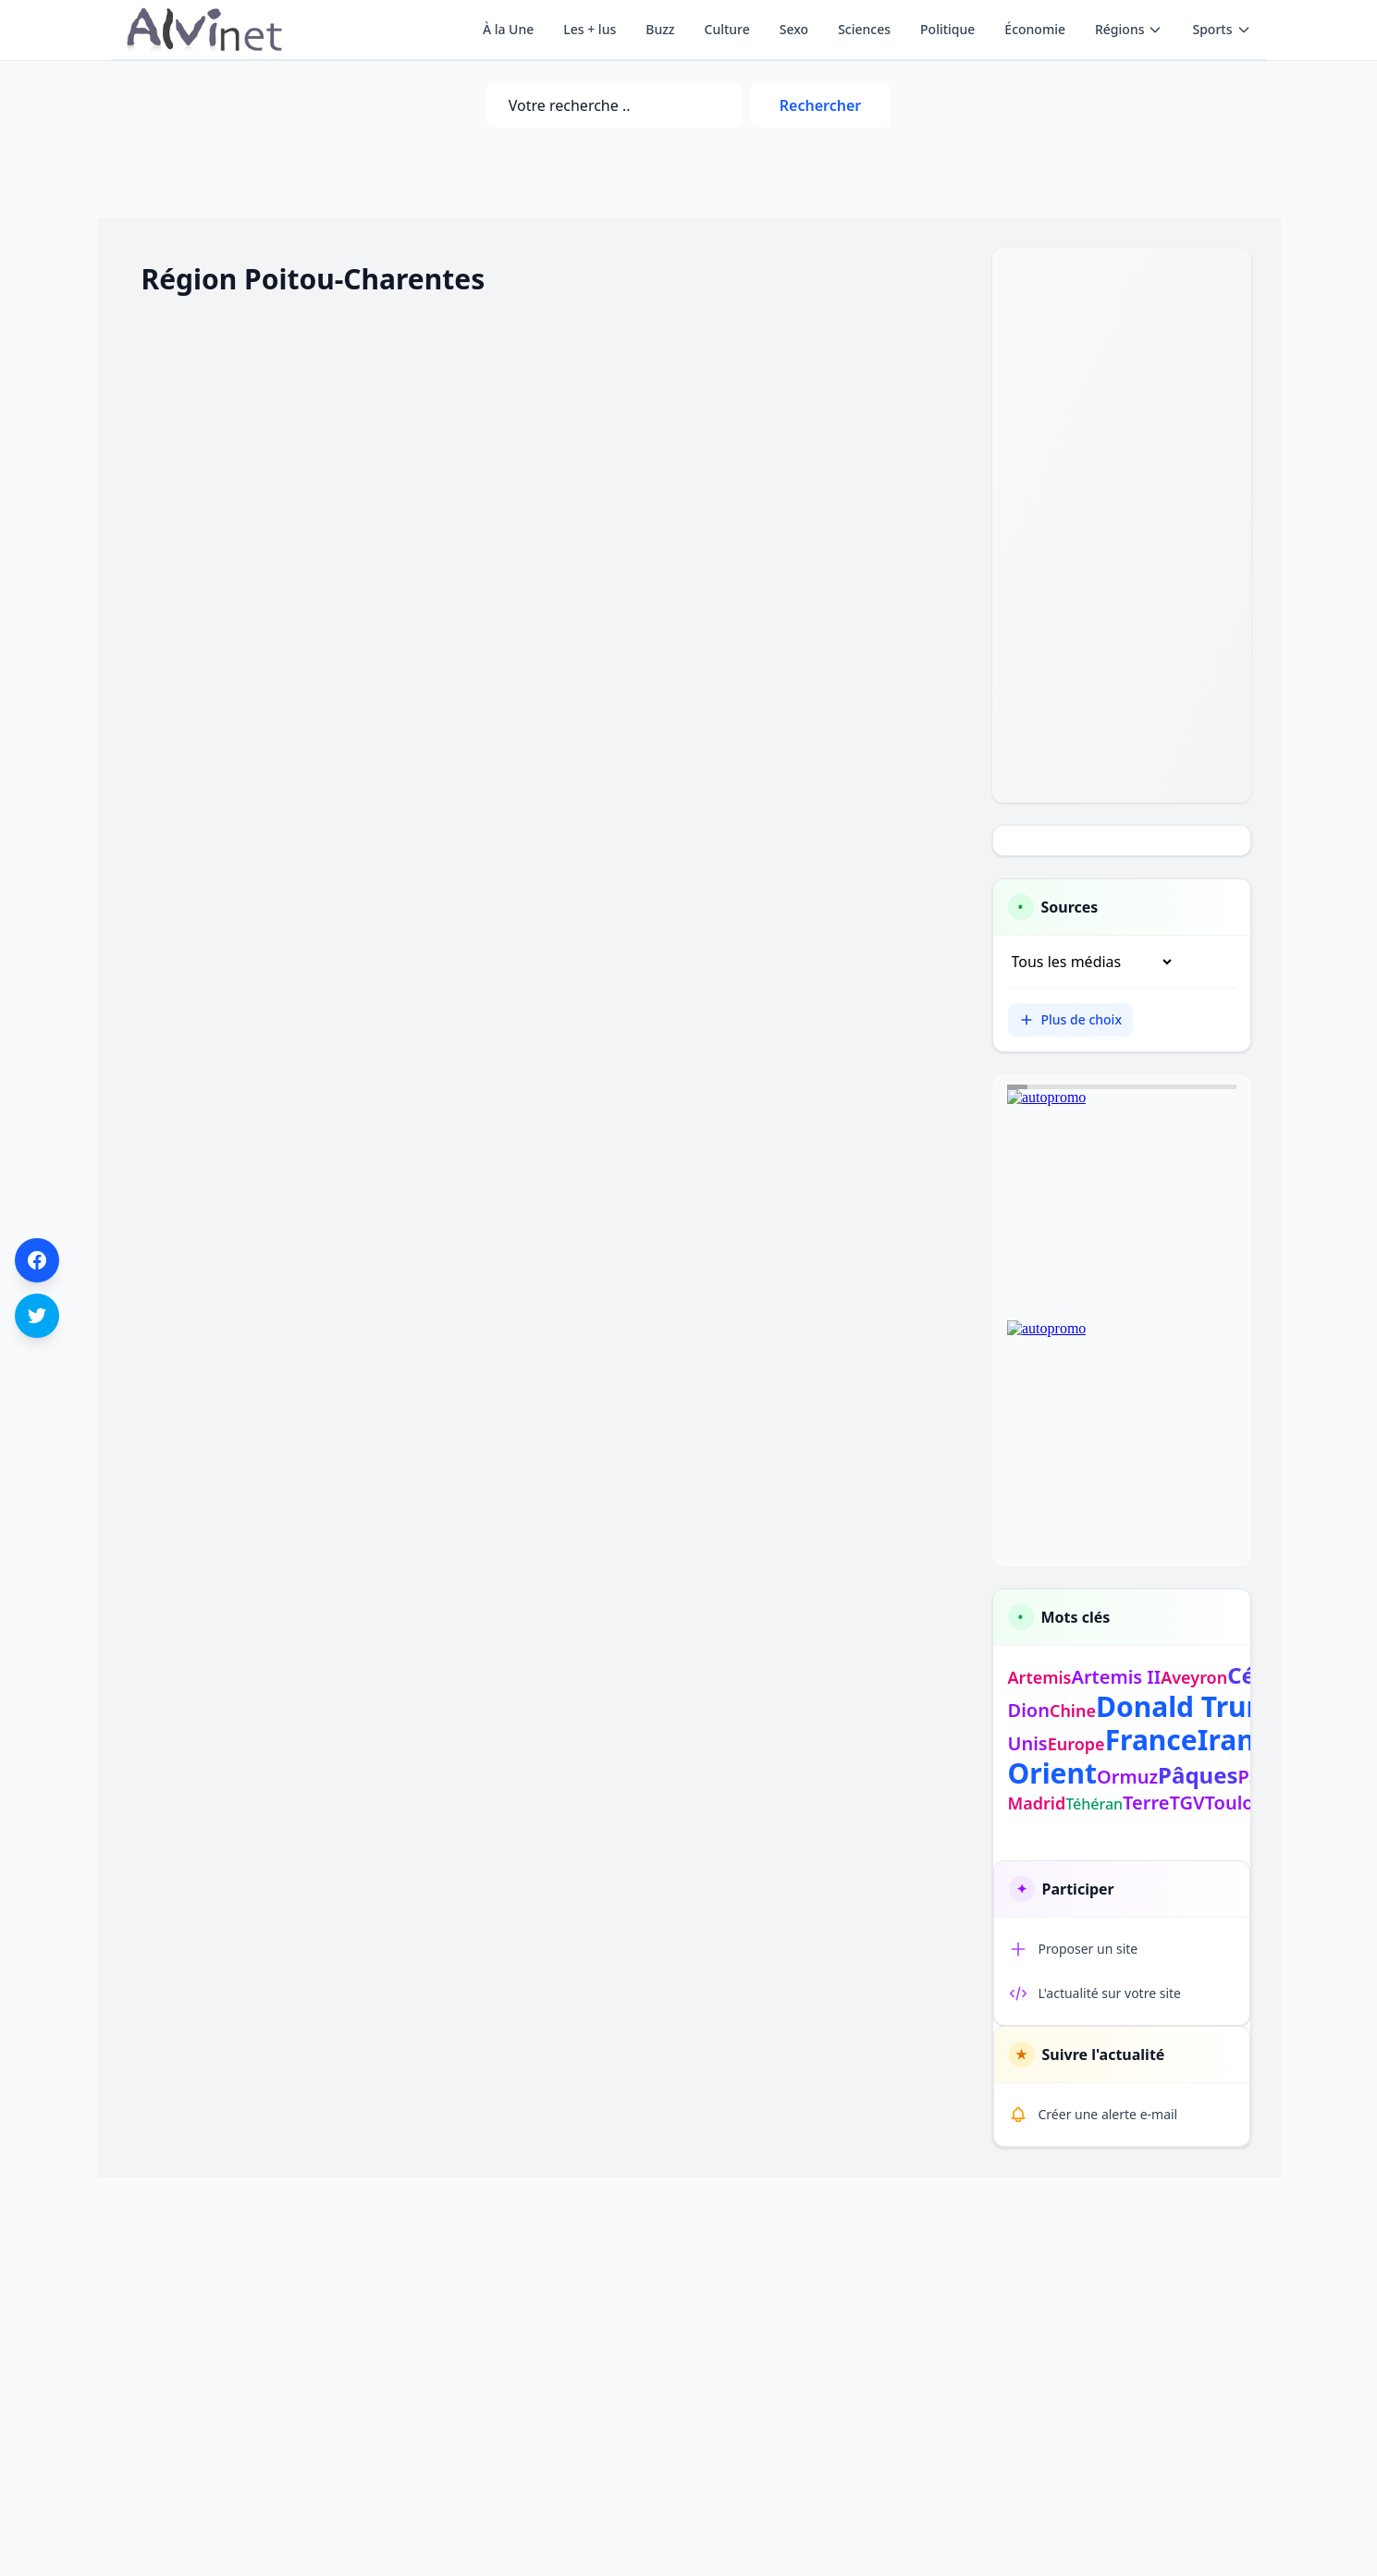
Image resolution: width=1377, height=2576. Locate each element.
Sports (1221, 29)
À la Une (508, 29)
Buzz (659, 29)
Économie (1034, 29)
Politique (947, 29)
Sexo (794, 29)
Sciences (864, 29)
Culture (727, 29)
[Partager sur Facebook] (37, 1260)
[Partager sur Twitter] (37, 1316)
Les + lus (589, 29)
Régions (1128, 29)
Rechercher (820, 105)
